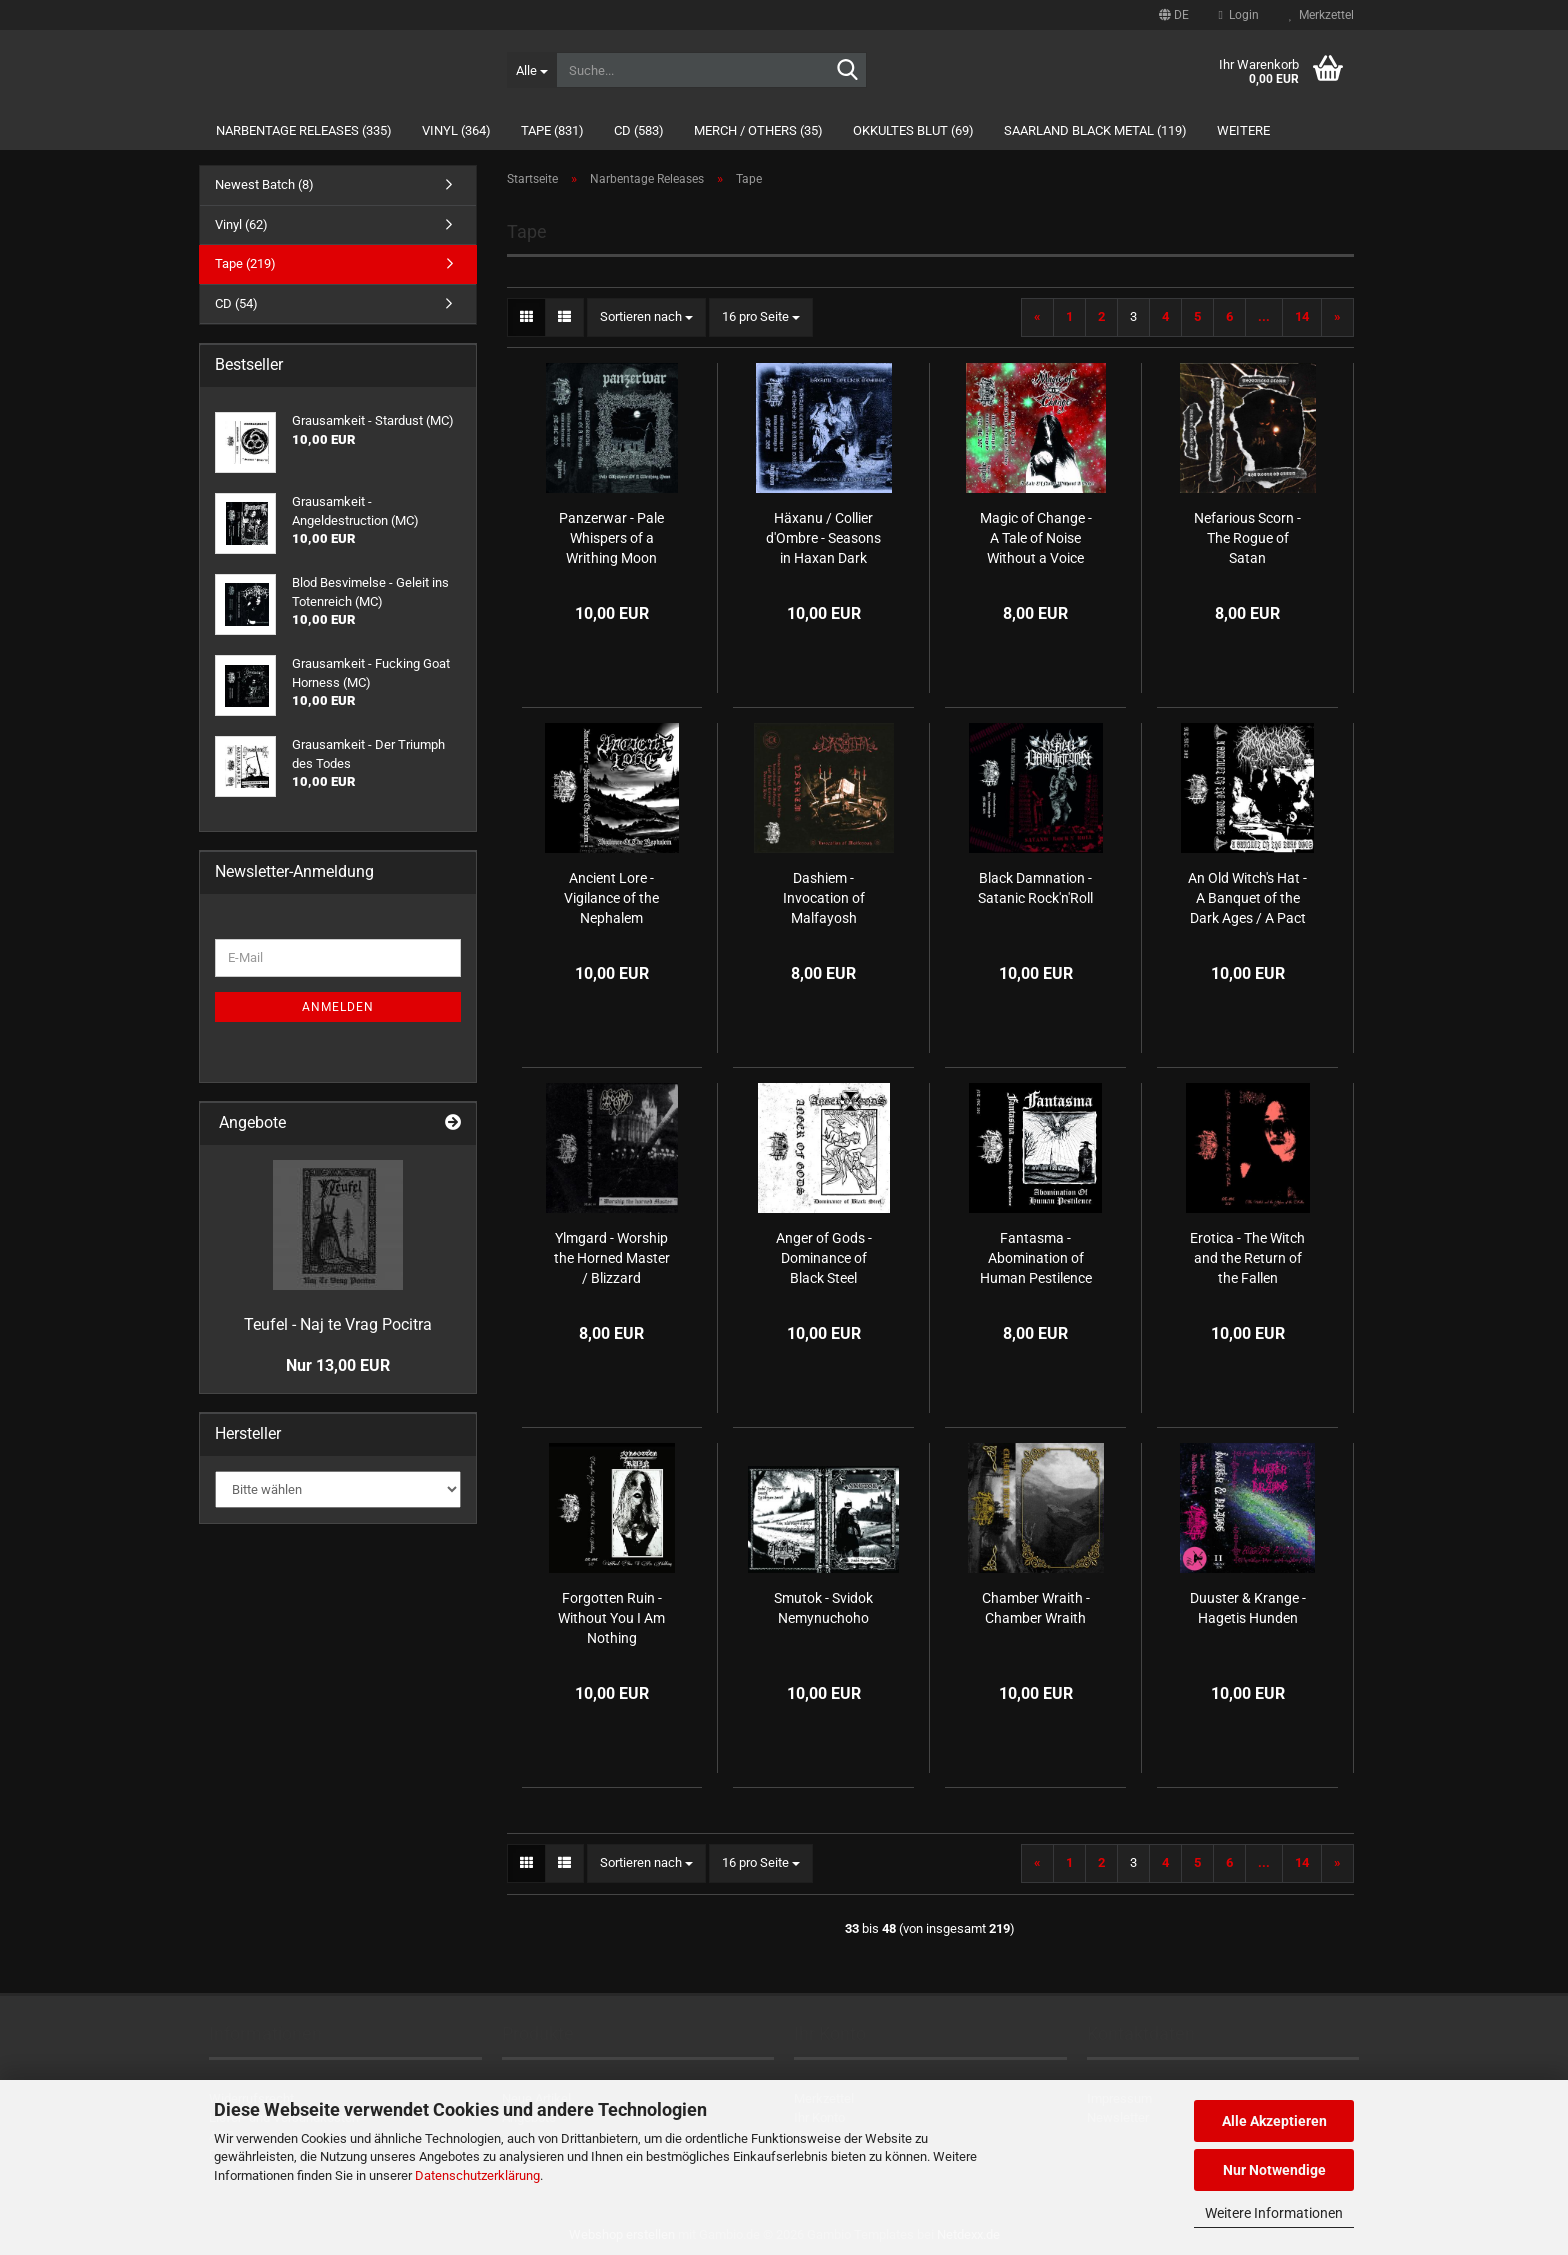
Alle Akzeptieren (1274, 2121)
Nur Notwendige (1274, 2170)
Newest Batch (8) (264, 184)
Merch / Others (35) (758, 130)
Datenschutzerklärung (477, 2175)
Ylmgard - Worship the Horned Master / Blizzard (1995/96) (612, 1259)
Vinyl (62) (241, 224)
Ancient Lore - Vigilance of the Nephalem (611, 898)
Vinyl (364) (456, 130)
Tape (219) (245, 263)
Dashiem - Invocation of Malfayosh (824, 898)
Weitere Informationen (1274, 2213)
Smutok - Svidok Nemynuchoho (823, 1608)
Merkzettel (1321, 15)
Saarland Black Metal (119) (1095, 130)
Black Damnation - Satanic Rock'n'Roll (1035, 888)
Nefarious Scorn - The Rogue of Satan (1247, 538)
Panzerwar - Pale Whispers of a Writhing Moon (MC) (611, 539)
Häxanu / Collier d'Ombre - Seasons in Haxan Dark (823, 538)
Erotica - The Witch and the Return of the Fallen (1247, 1258)
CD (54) (236, 303)
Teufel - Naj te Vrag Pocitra (338, 1324)
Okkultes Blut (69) (913, 130)
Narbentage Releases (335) (304, 130)
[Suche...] (531, 70)
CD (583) (639, 130)
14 (1302, 316)
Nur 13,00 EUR (338, 1365)
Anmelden (338, 1007)
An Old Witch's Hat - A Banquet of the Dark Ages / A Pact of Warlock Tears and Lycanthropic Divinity (1247, 899)
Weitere (1243, 130)
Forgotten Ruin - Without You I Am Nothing (611, 1618)
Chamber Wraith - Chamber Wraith (1036, 1608)
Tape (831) (552, 130)
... (1264, 316)
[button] (1174, 15)
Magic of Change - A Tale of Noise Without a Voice (1036, 538)
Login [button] (1239, 15)
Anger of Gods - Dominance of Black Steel (824, 1258)
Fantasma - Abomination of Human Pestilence (1036, 1258)
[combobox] (646, 317)
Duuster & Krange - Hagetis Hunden (1248, 1608)
